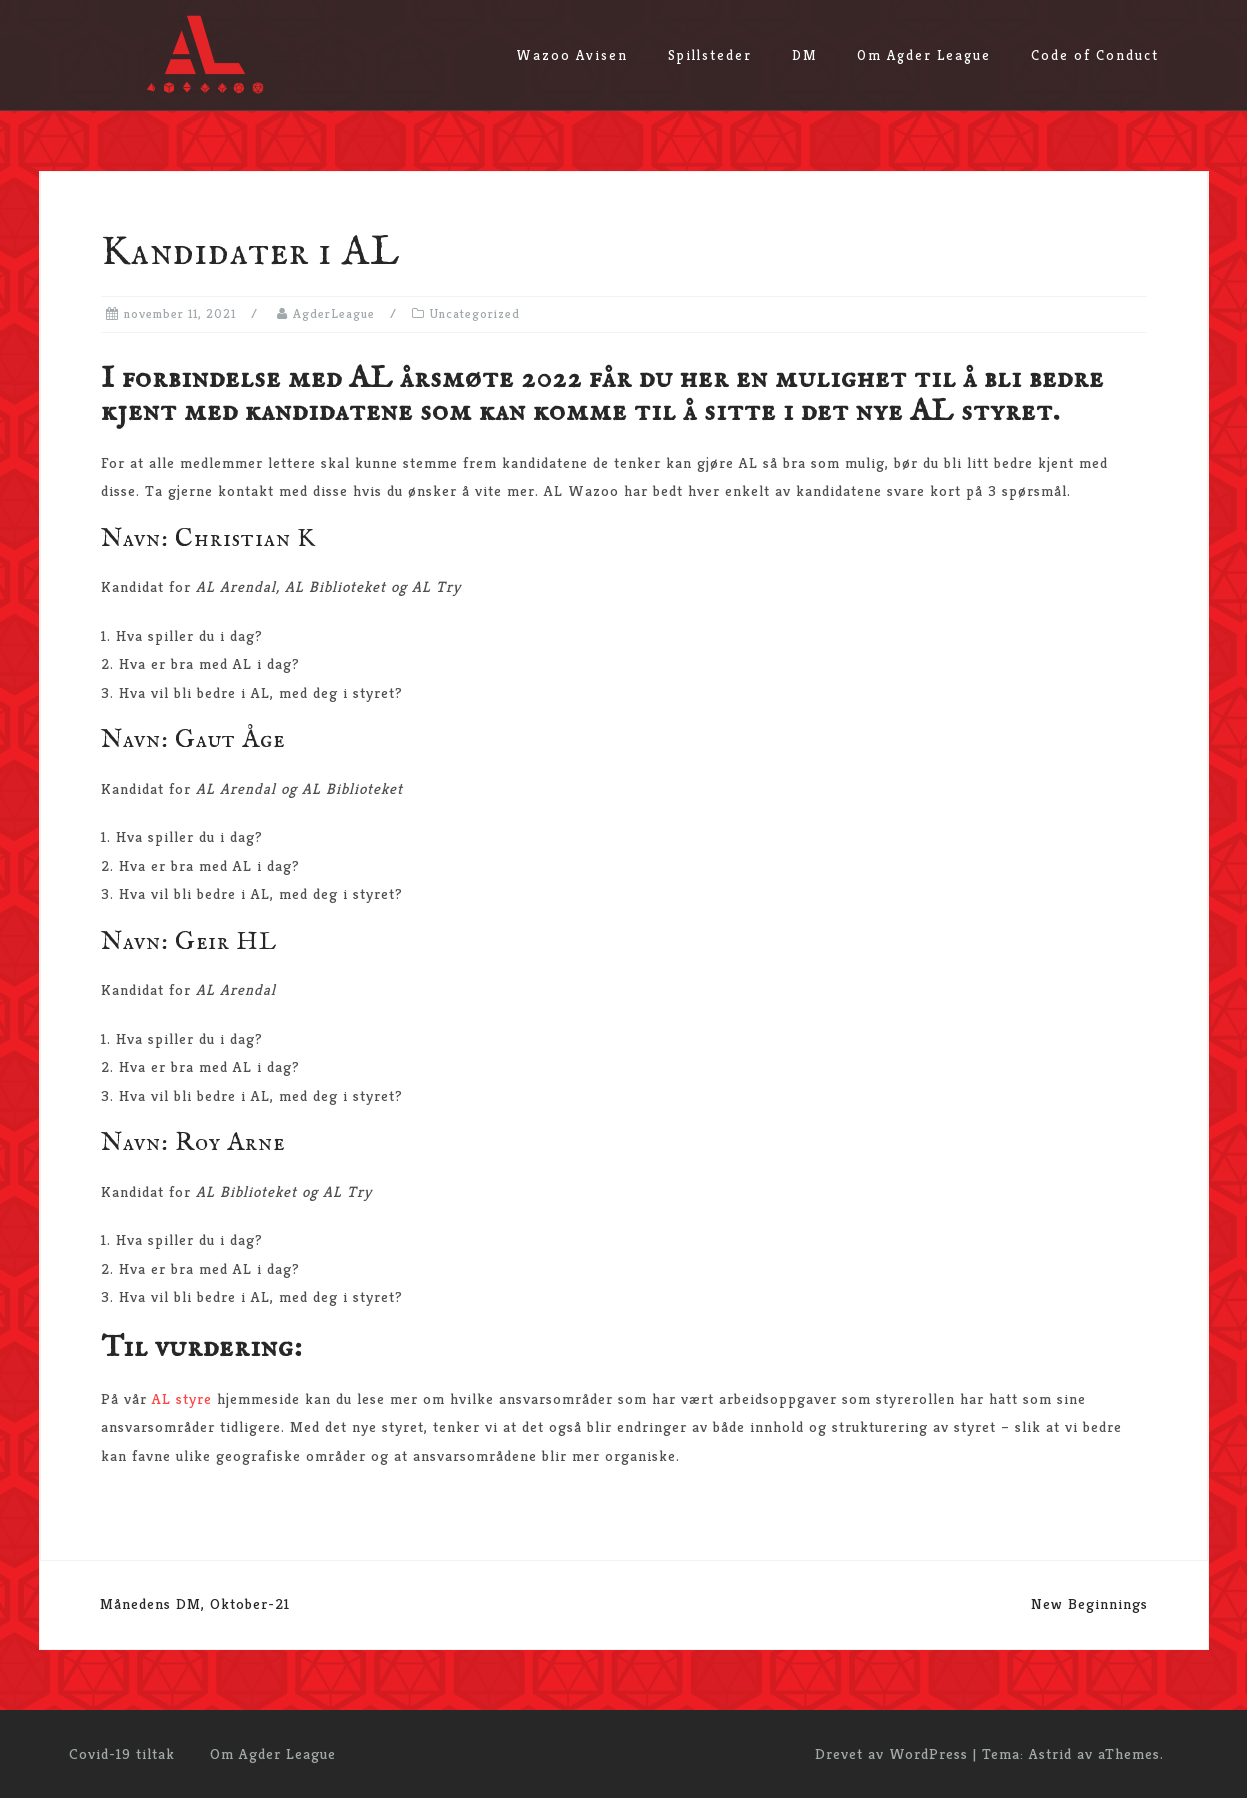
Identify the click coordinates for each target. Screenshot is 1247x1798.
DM (804, 55)
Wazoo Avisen (572, 55)
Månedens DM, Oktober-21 (195, 1603)
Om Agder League (924, 55)
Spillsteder (710, 55)
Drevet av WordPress (891, 1753)
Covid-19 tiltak (122, 1753)
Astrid (1050, 1753)
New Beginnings (1089, 1603)
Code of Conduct (1095, 55)
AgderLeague (334, 313)
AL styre (184, 1398)
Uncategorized (475, 313)
